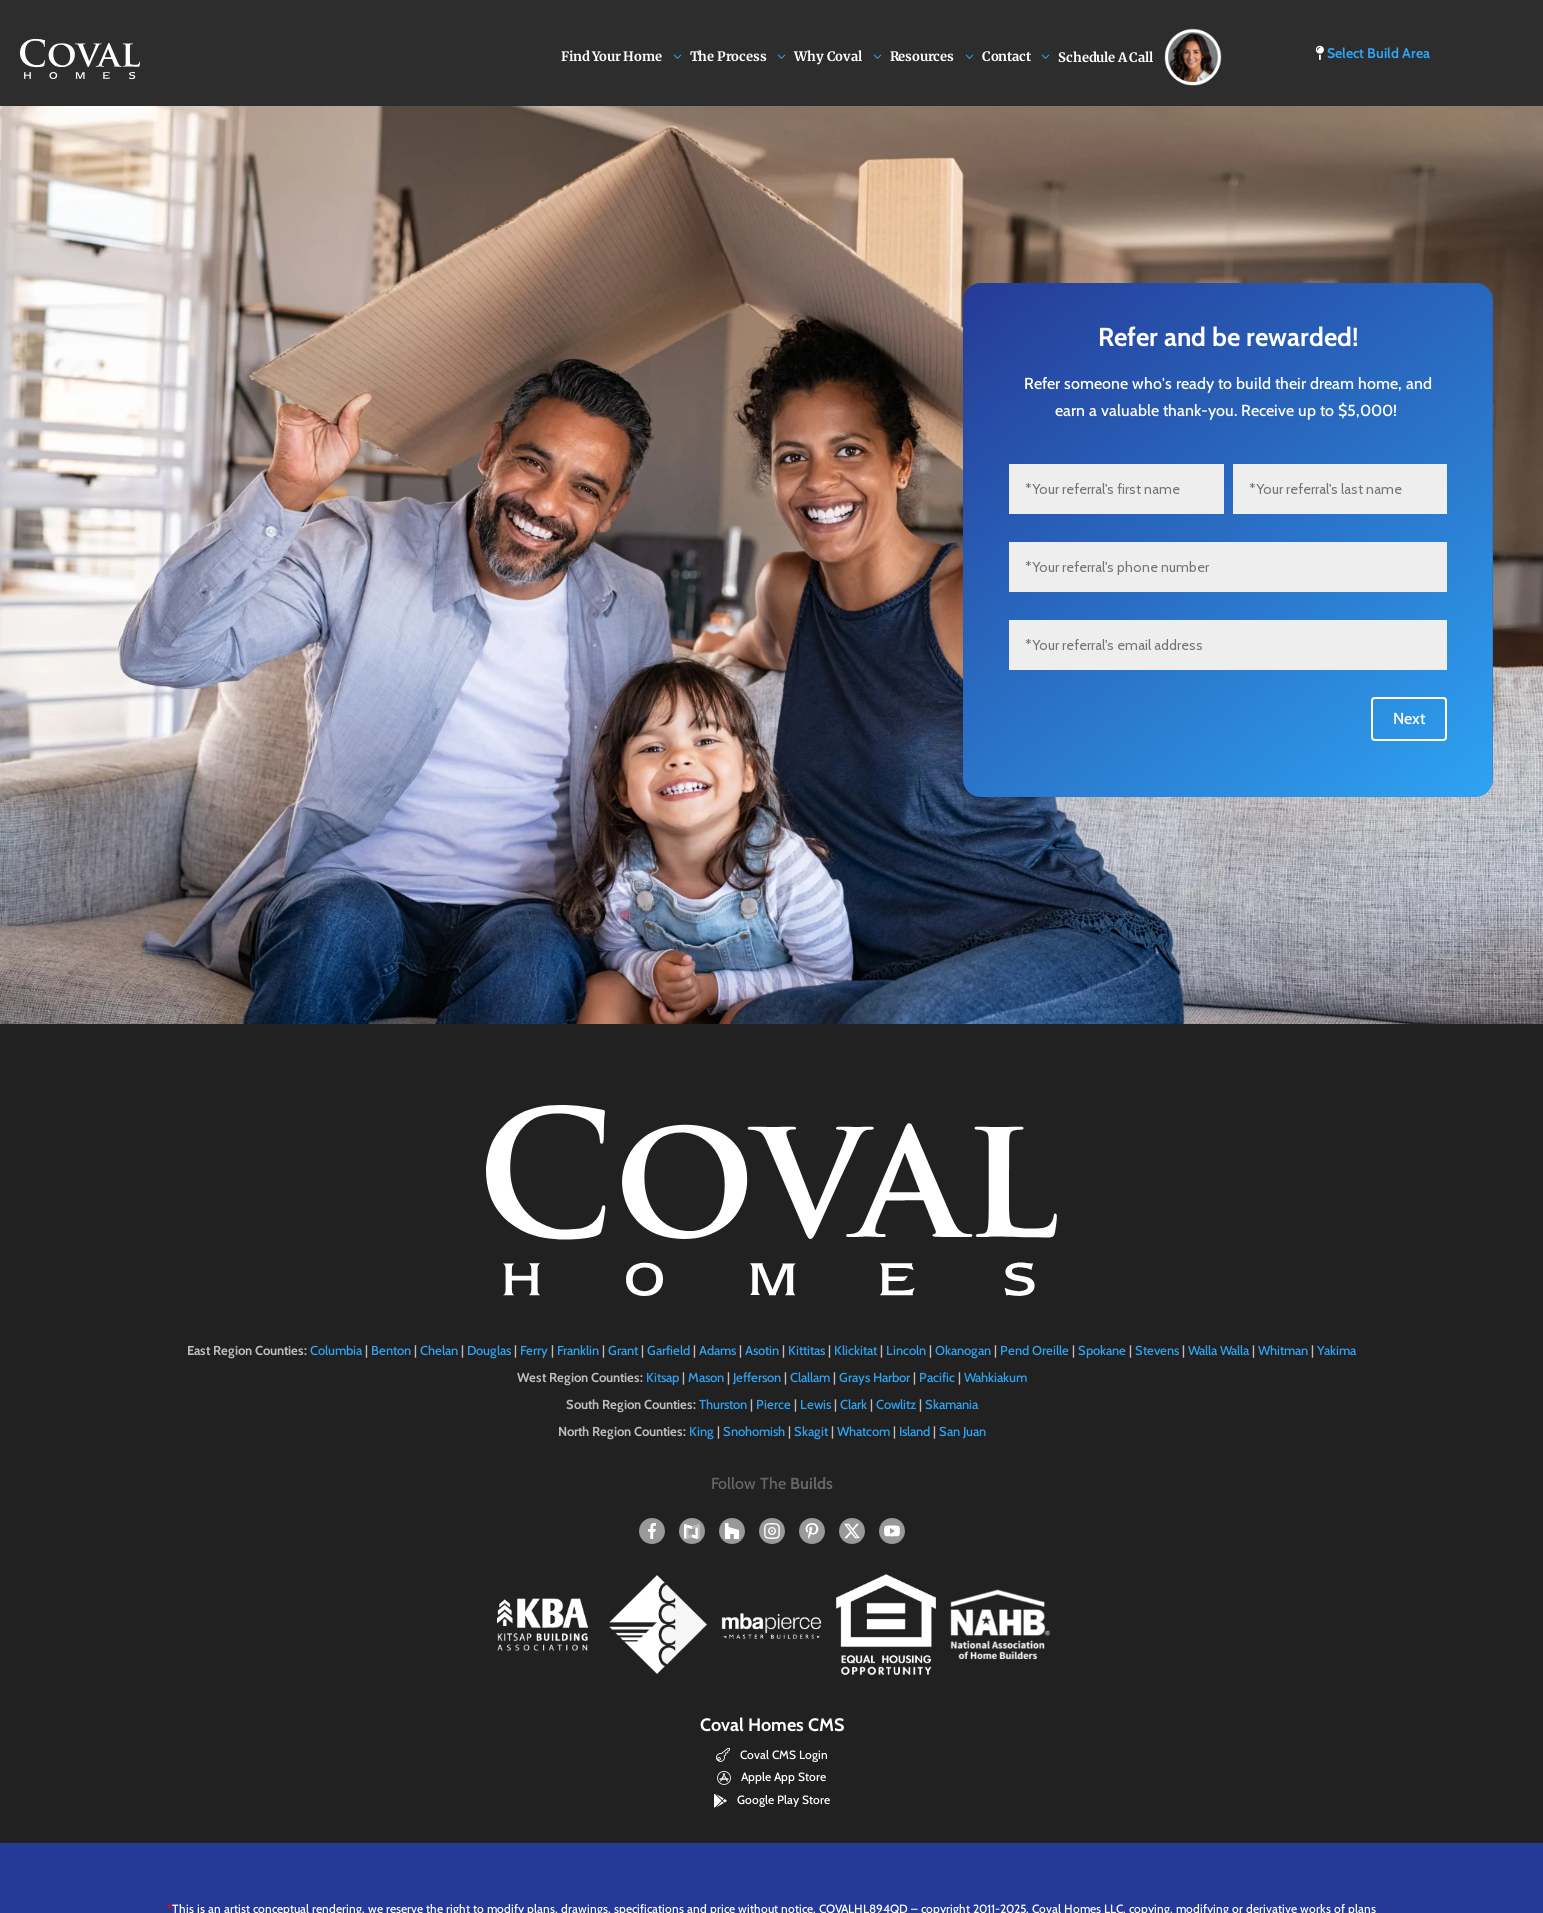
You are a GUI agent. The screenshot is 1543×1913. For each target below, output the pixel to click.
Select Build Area (1372, 53)
